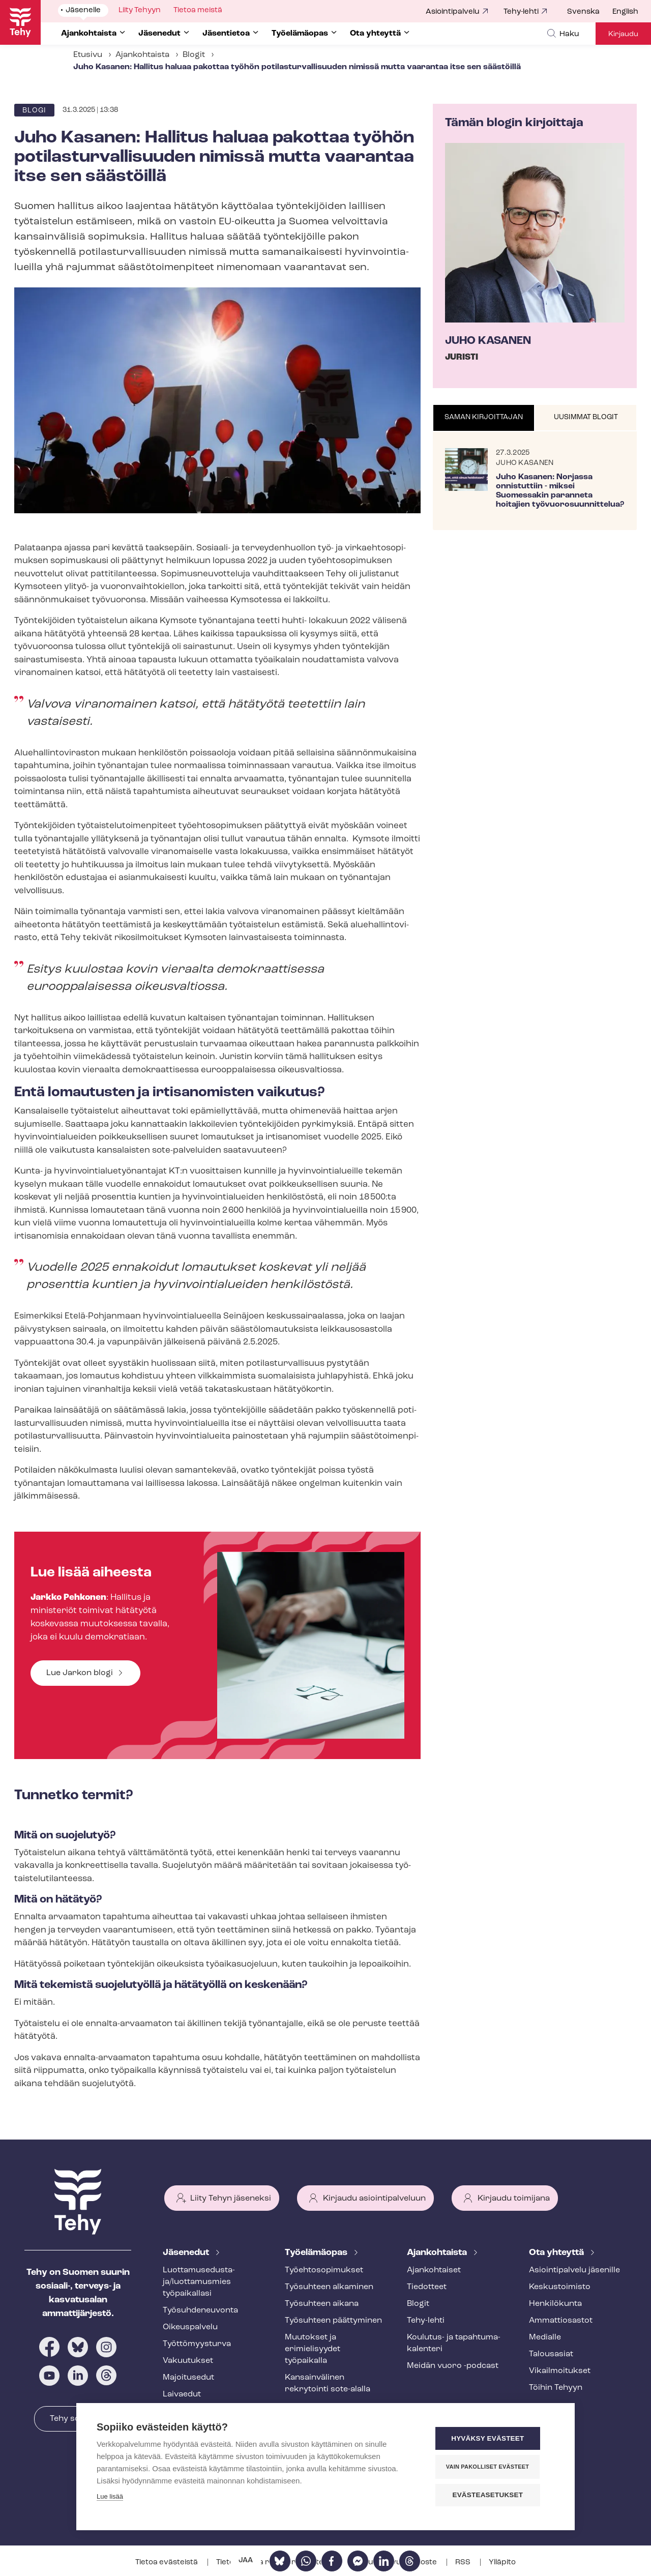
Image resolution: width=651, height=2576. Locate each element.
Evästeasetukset (493, 2495)
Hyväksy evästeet (493, 2439)
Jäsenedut (187, 2253)
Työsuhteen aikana (322, 2304)
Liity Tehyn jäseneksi (230, 2198)
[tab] (484, 418)
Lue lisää (110, 2498)
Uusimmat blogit (586, 417)
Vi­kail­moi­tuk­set (559, 2371)
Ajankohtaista (142, 55)
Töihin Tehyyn (555, 2388)
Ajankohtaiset (434, 2270)
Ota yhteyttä (557, 2253)
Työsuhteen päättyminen (333, 2321)
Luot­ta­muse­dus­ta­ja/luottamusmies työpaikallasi (199, 2282)
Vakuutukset (188, 2361)
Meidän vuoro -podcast (452, 2366)
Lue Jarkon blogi (79, 1673)
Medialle (545, 2337)
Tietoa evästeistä (167, 2562)
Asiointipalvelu (453, 12)
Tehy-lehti (521, 12)
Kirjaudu (623, 34)
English (625, 12)
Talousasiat (551, 2354)
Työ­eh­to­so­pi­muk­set (324, 2270)
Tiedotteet (427, 2287)
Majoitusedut (188, 2378)
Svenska (583, 12)
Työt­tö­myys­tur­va (197, 2344)
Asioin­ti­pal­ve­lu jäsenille (574, 2270)
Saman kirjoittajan (484, 417)
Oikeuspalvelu (190, 2327)
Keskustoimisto (559, 2287)
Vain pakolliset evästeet (493, 2467)
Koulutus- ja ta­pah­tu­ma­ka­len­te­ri (453, 2343)
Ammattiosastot (561, 2321)
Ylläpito (502, 2562)
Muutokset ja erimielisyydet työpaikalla (312, 2349)
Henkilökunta (555, 2304)
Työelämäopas (317, 2253)
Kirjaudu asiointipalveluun (374, 2198)
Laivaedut (182, 2394)
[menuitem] (589, 12)
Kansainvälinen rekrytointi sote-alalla (327, 2383)
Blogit (194, 55)
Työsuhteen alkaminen (329, 2287)
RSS (463, 2562)
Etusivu (87, 55)
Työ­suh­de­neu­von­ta (200, 2310)
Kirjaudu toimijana (514, 2198)
